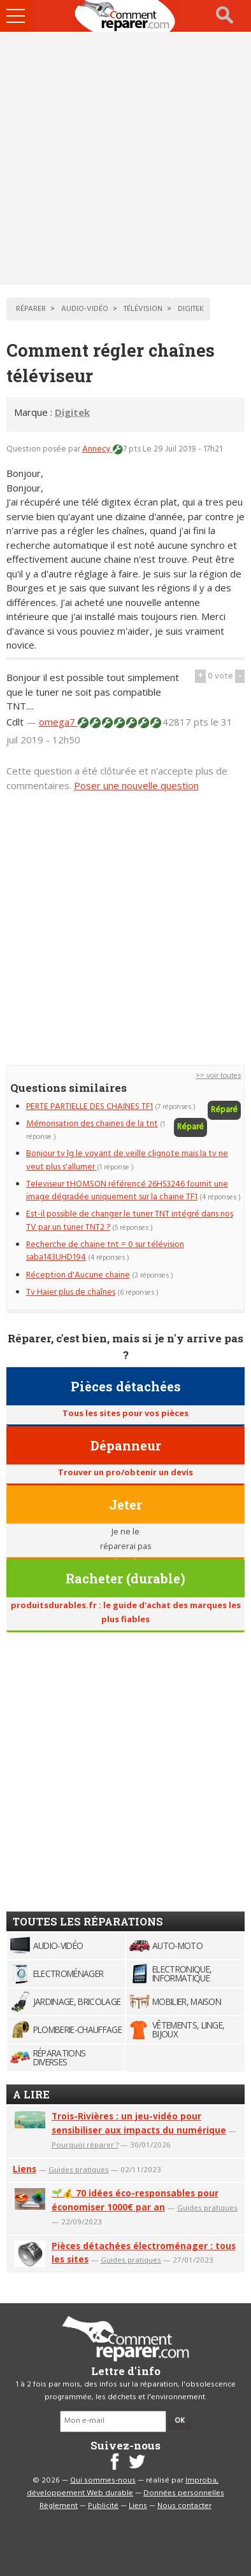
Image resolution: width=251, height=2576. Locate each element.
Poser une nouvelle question (136, 785)
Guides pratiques (78, 2169)
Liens (24, 2169)
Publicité (103, 2506)
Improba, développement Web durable (123, 2487)
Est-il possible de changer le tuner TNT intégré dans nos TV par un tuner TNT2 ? (129, 1221)
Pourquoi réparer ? (85, 2144)
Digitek (72, 412)
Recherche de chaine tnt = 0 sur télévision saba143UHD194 (105, 1251)
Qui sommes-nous (103, 2480)
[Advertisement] (125, 158)
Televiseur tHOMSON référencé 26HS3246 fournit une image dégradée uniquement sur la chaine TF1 (127, 1191)
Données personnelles (183, 2493)
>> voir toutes (218, 1076)
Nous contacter (184, 2506)
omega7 (58, 721)
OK (180, 2420)
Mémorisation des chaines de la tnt (92, 1124)
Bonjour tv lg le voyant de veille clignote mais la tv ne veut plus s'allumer (127, 1160)
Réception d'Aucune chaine (78, 1275)
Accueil (125, 16)
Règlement (58, 2506)
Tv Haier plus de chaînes (70, 1292)
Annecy (97, 449)
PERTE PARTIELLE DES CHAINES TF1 (89, 1106)
